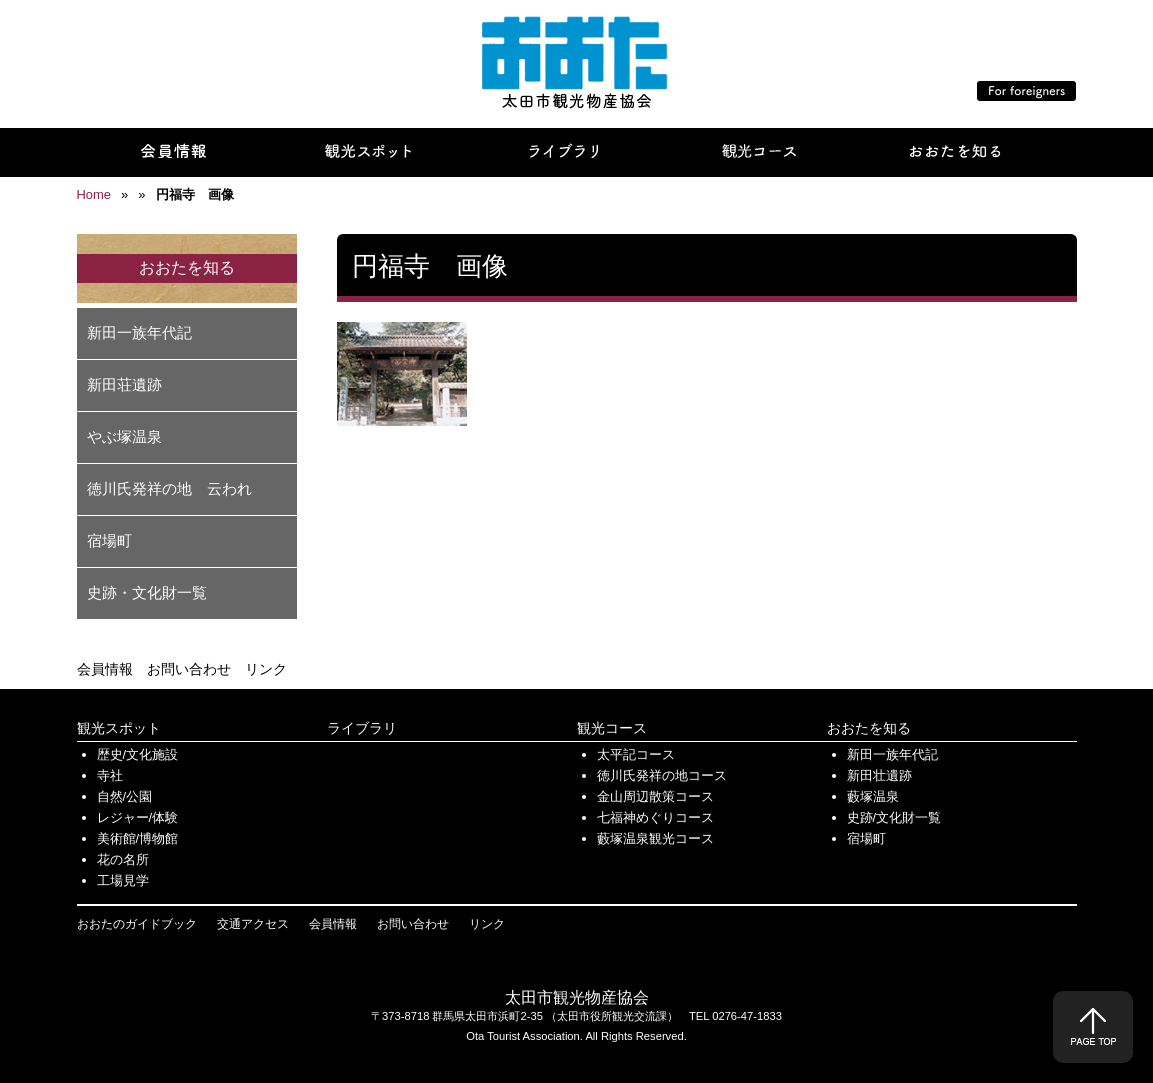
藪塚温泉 (873, 796)
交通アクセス (253, 924)
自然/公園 (125, 796)
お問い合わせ (189, 669)
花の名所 (123, 859)
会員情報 (105, 669)
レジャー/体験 (138, 817)
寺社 (110, 775)
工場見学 (123, 880)
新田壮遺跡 (879, 775)
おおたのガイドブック (137, 924)
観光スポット (119, 728)
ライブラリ (362, 728)
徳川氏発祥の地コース (662, 775)
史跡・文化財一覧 (147, 592)
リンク (266, 669)
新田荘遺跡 (124, 384)
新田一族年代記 (139, 332)
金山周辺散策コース (655, 796)
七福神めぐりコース (655, 817)
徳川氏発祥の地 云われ (169, 488)
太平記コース (636, 754)
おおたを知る (869, 728)
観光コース (612, 728)
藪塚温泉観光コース (655, 838)
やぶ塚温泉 (124, 436)
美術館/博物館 (138, 838)
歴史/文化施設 (138, 754)
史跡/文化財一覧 (894, 817)
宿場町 (109, 540)
